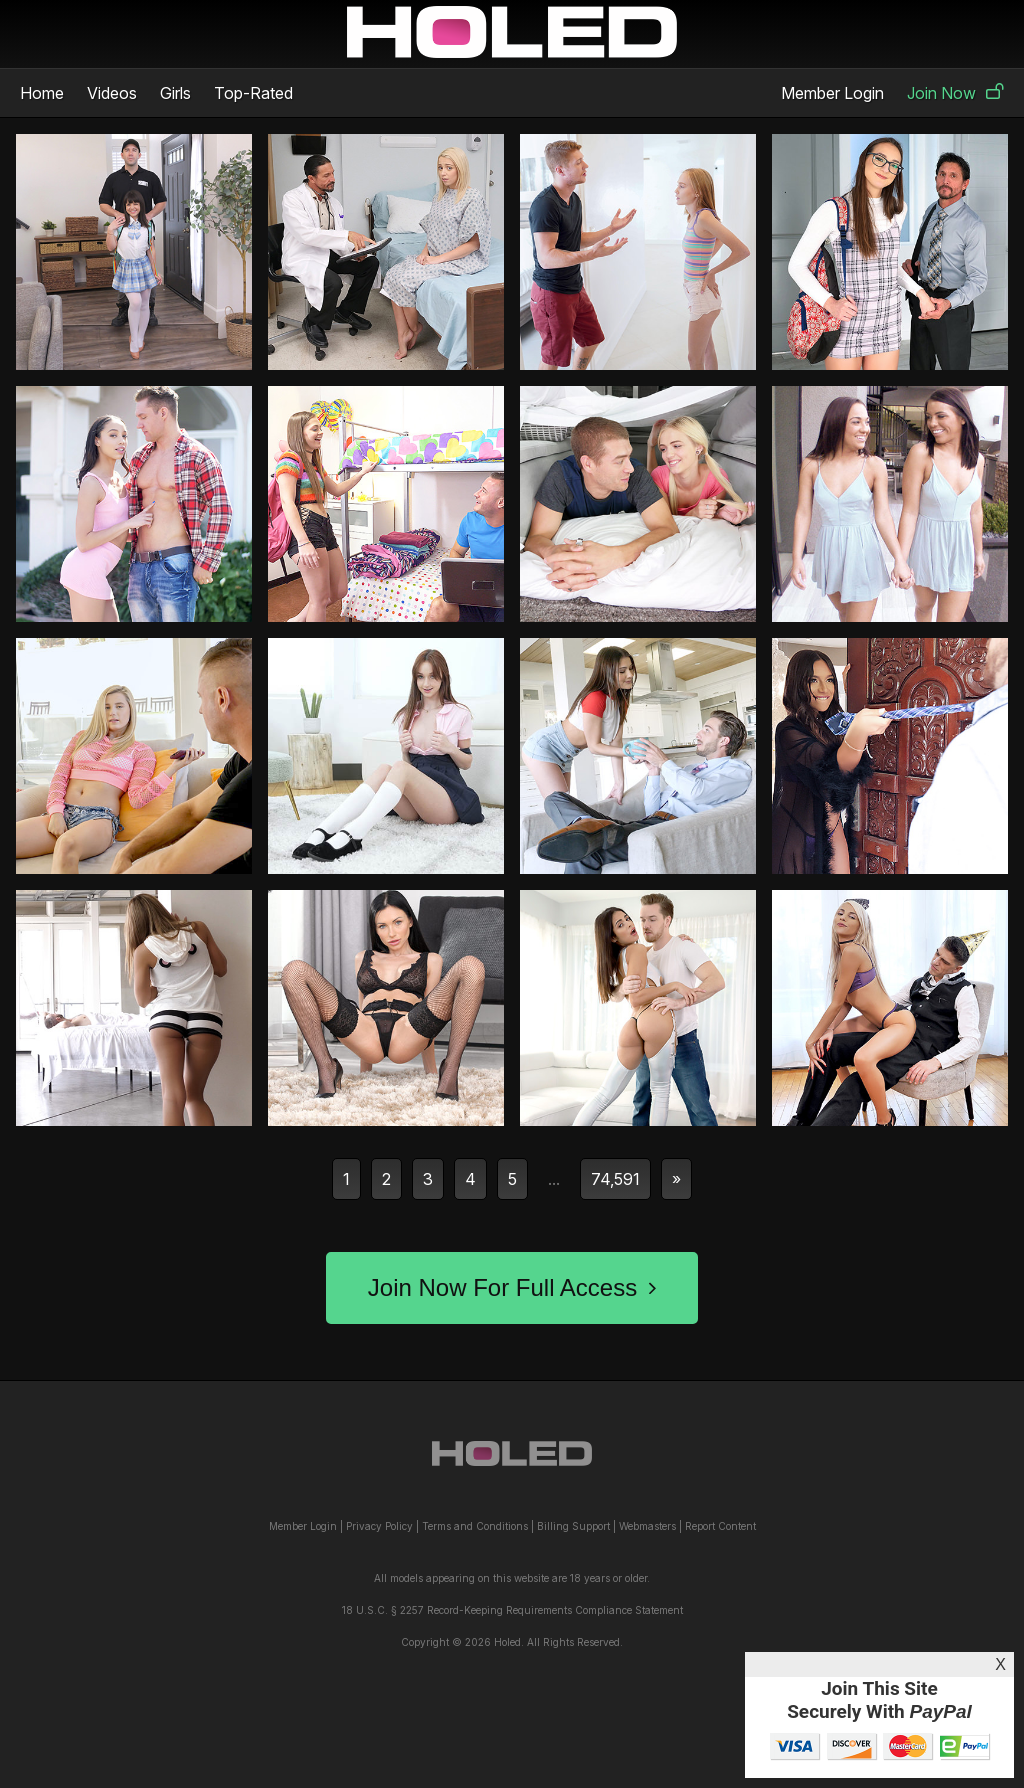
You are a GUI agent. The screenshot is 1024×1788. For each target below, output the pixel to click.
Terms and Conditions (475, 1526)
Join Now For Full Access (512, 1287)
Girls (175, 93)
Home (42, 93)
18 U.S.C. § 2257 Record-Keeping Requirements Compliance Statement (512, 1610)
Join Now (955, 93)
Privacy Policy (379, 1526)
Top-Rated (253, 93)
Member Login (832, 93)
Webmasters (647, 1526)
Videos (112, 93)
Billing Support (573, 1526)
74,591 (615, 1179)
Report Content (720, 1526)
